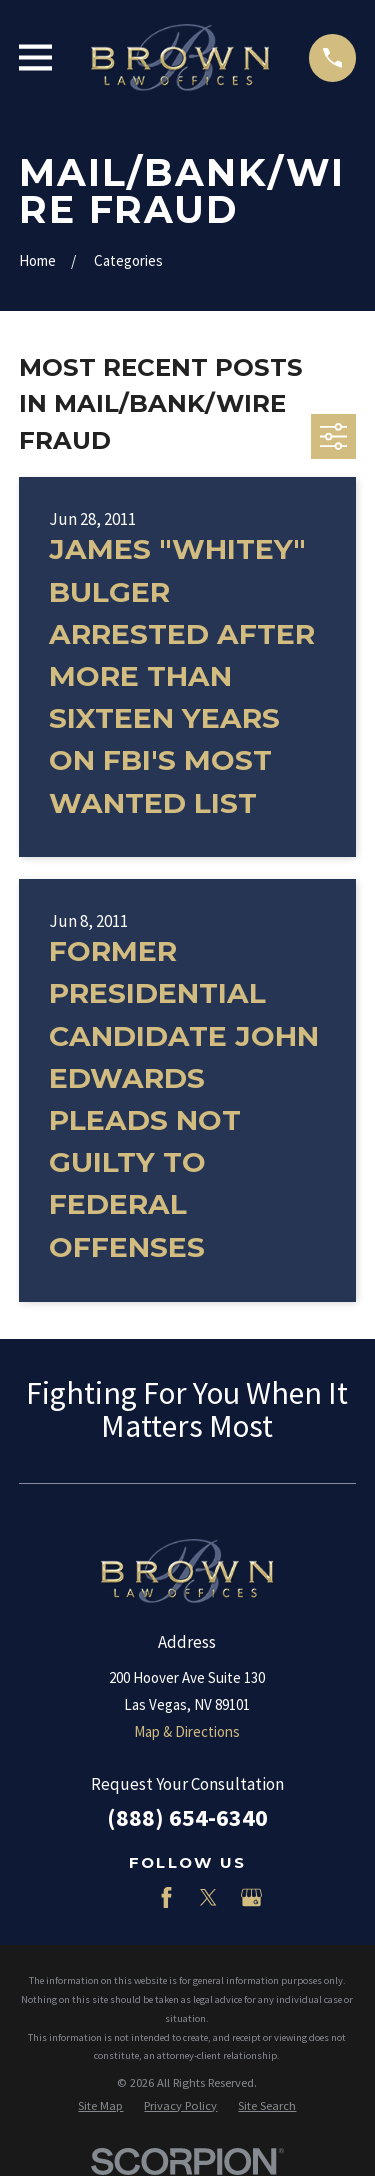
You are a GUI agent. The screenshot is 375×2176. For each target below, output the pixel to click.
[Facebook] (166, 1897)
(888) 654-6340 (187, 1817)
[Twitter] (208, 1897)
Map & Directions (187, 1731)
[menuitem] (100, 2106)
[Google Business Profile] (251, 1897)
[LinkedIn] (123, 1897)
